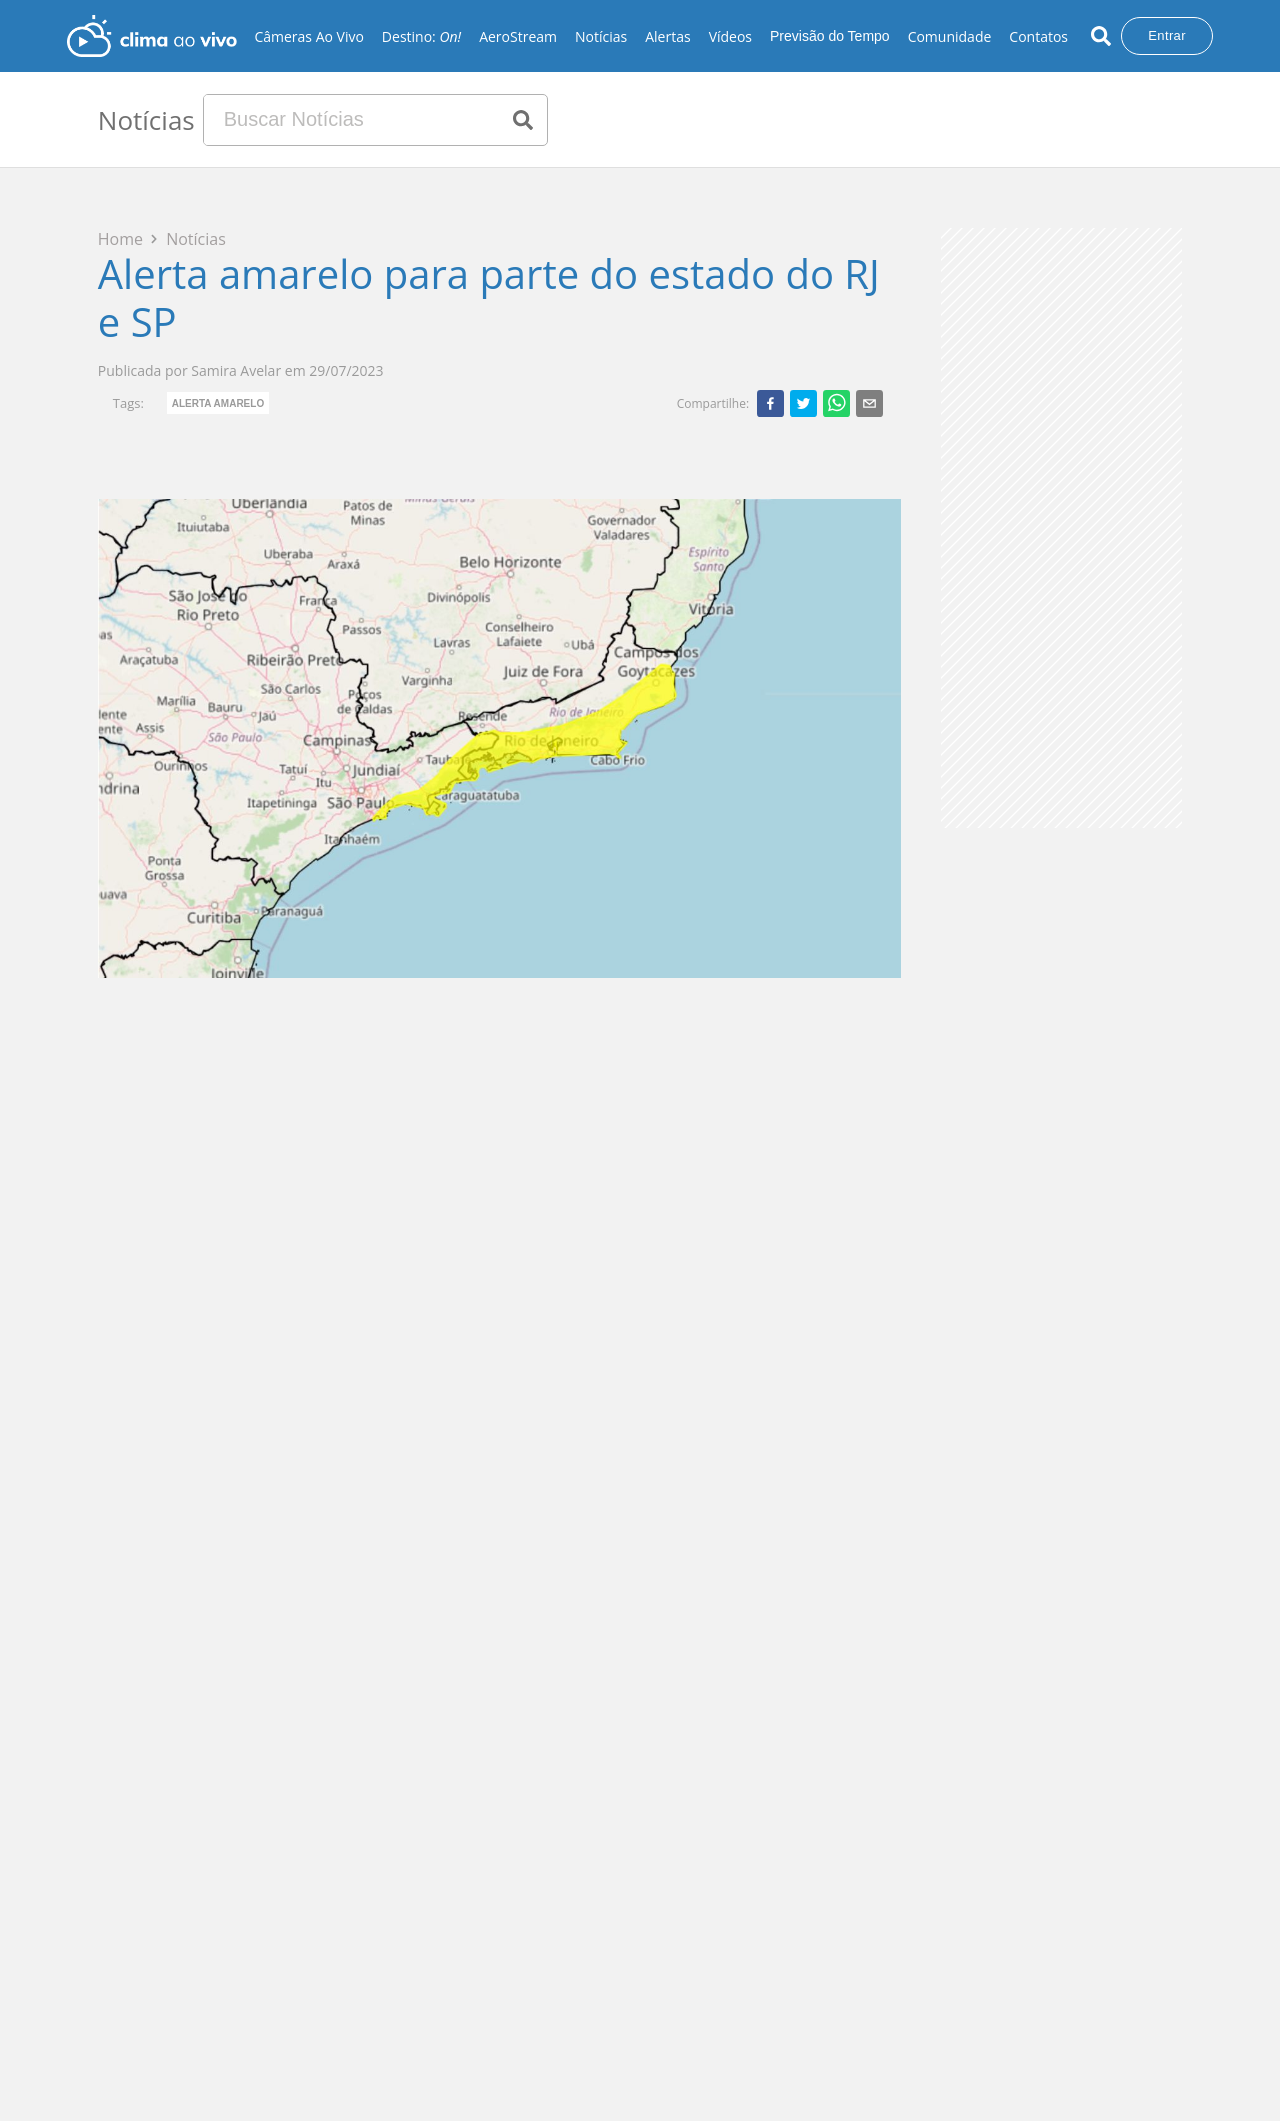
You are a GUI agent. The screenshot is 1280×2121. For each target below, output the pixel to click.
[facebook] (770, 403)
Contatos (1038, 36)
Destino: (421, 36)
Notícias (601, 36)
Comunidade (950, 36)
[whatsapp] (836, 403)
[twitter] (803, 403)
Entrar (1167, 36)
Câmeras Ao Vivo (308, 36)
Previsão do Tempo (830, 36)
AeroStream (518, 36)
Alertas (667, 36)
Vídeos (730, 36)
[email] (869, 403)
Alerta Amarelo (218, 403)
